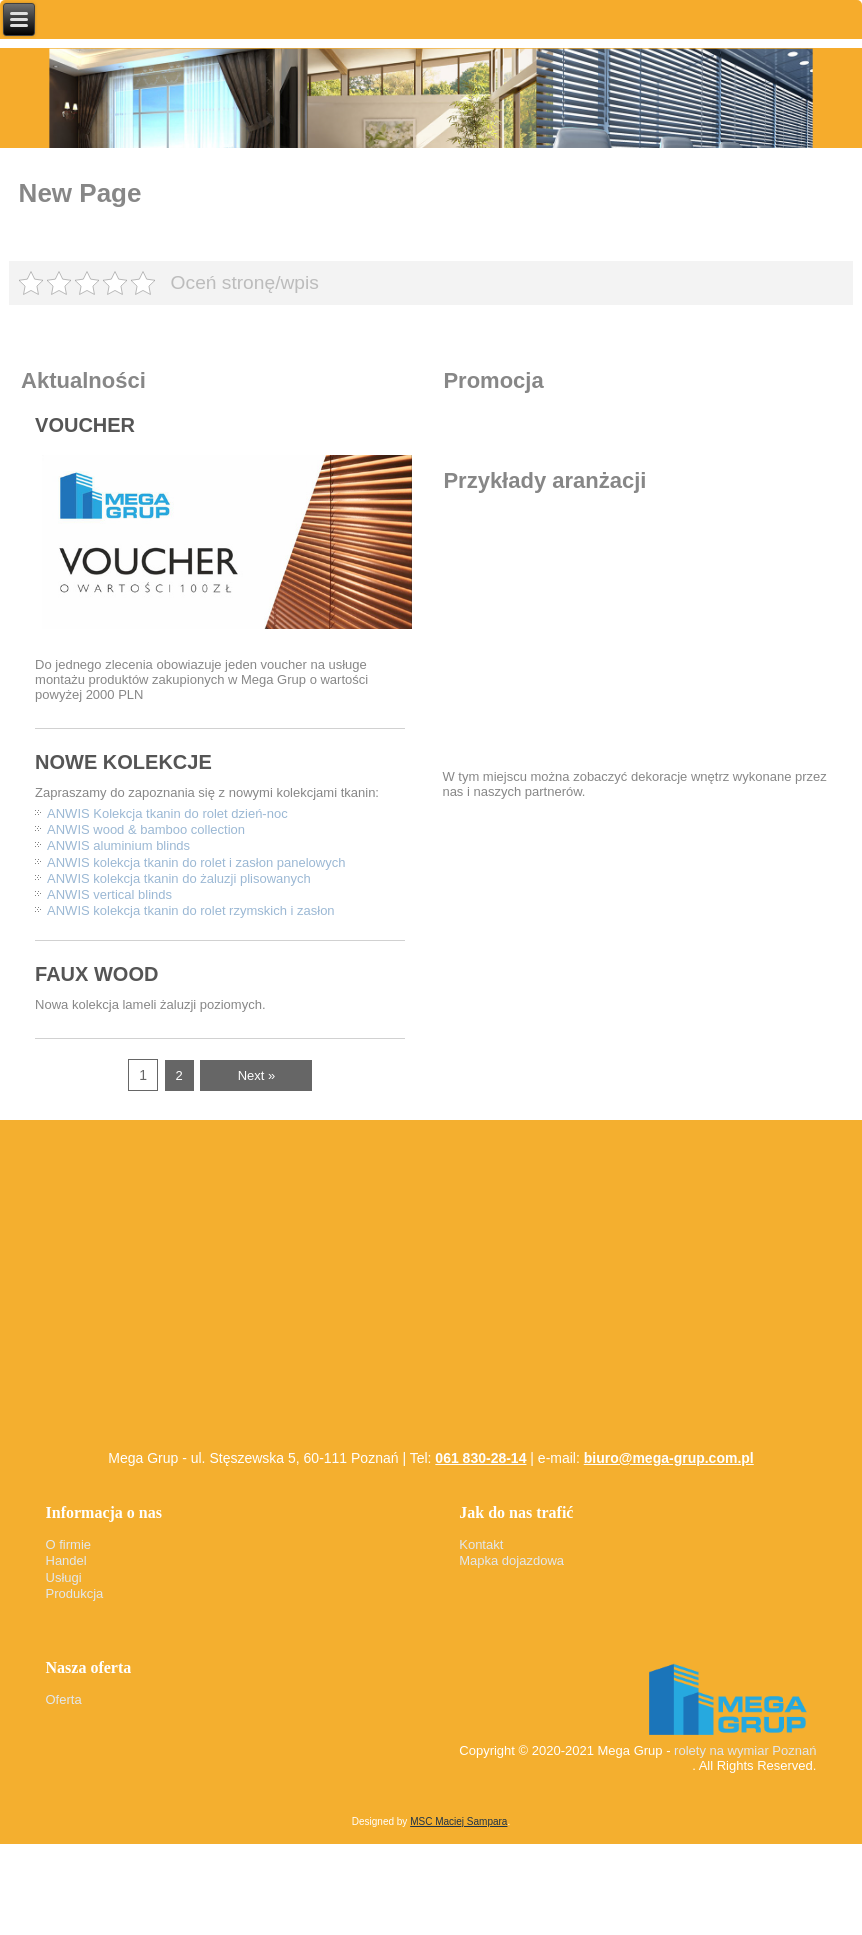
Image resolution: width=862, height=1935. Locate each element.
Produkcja (75, 1593)
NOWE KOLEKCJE (123, 762)
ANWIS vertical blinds (109, 894)
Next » (257, 1075)
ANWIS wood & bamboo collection (146, 829)
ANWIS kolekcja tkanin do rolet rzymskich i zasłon (191, 910)
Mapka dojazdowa (511, 1560)
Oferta (64, 1699)
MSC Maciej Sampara (458, 1821)
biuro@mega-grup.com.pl (669, 1458)
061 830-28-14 (480, 1458)
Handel (66, 1560)
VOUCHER (85, 425)
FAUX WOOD (96, 974)
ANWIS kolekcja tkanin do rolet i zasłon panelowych (196, 862)
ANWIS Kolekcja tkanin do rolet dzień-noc (167, 813)
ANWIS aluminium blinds (118, 845)
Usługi (64, 1577)
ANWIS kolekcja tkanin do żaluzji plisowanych (179, 878)
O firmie (69, 1544)
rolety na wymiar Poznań (745, 1750)
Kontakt (481, 1544)
